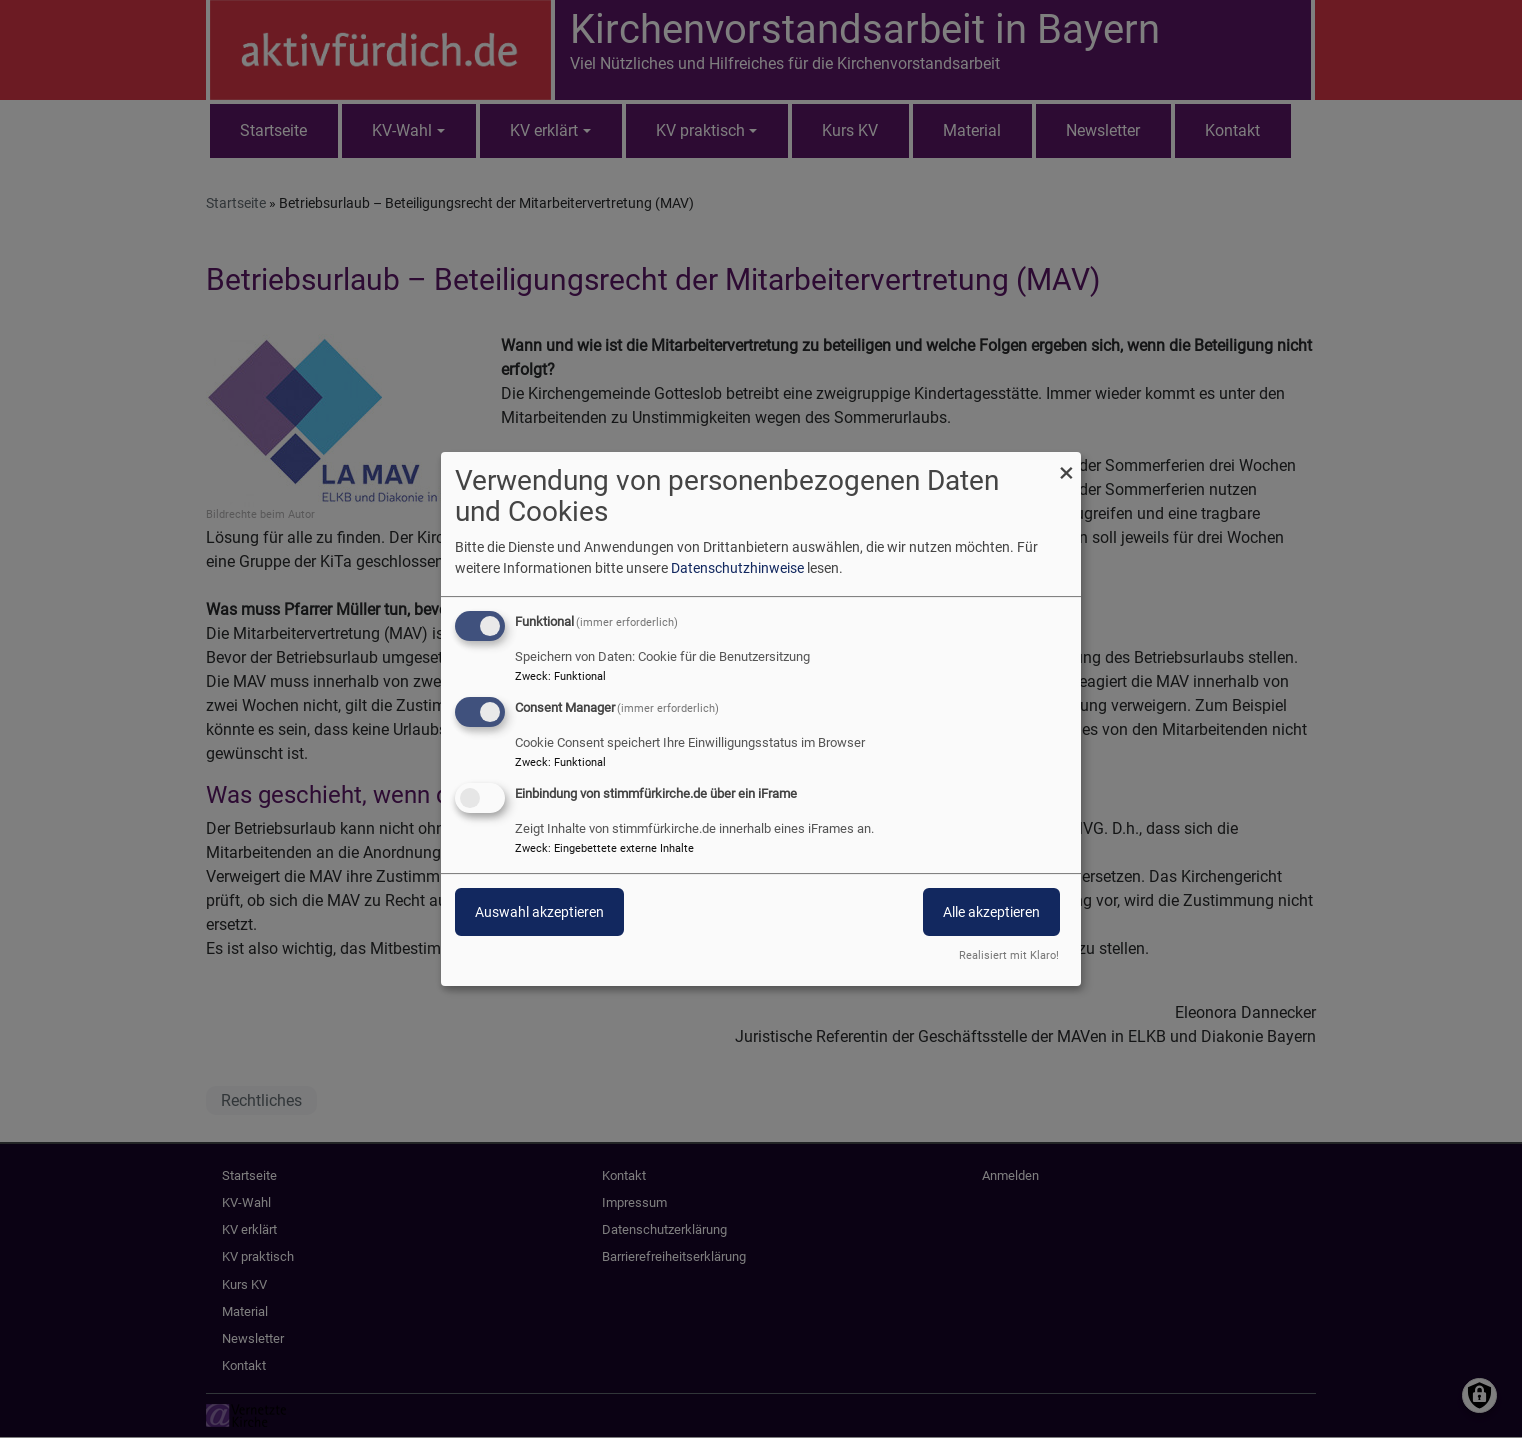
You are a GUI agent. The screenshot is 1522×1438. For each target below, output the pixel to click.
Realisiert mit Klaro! (1009, 955)
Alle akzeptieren (991, 912)
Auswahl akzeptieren (539, 912)
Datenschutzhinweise (737, 568)
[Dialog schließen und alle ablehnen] (1066, 464)
